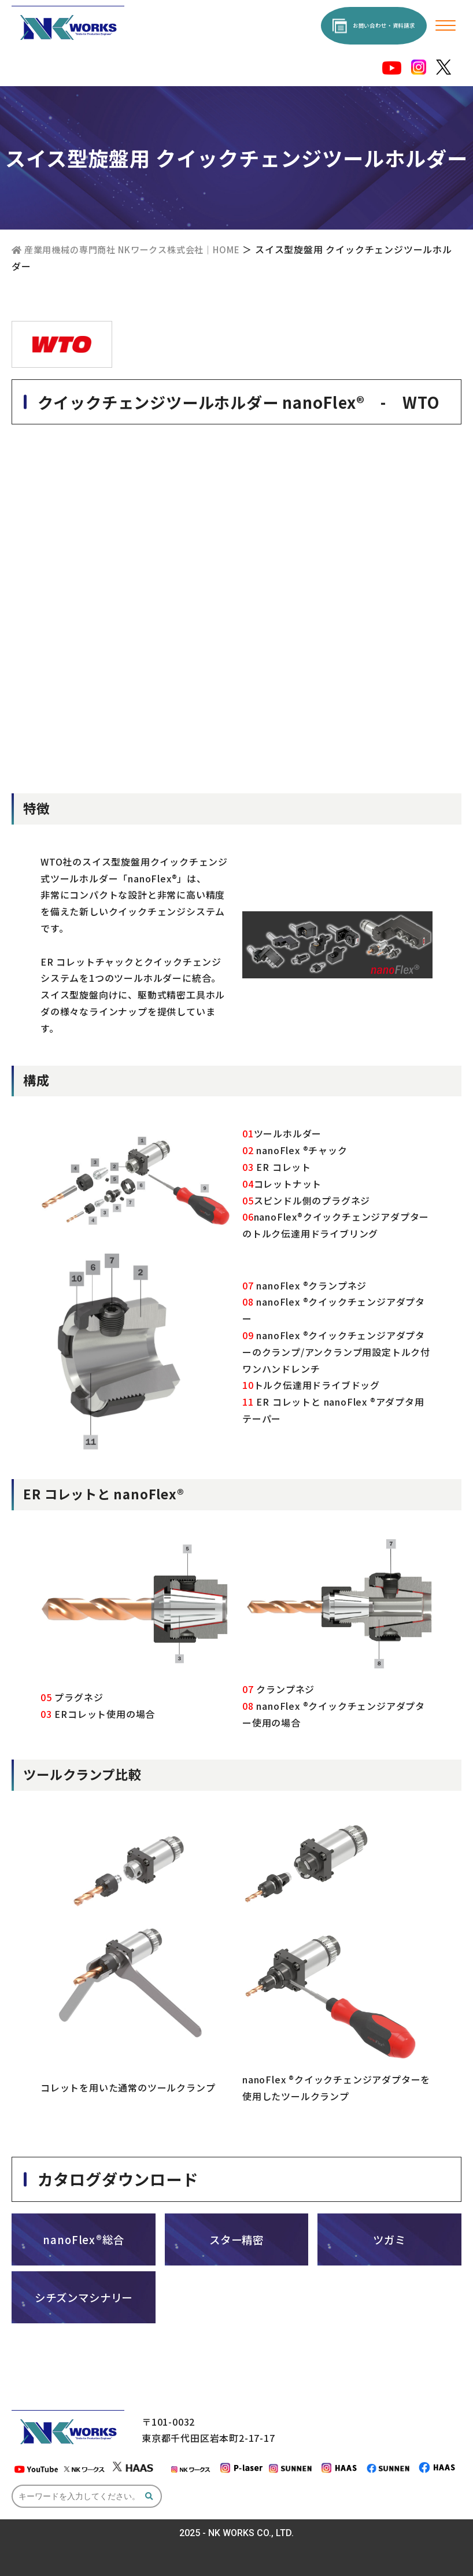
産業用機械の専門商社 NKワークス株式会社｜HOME (134, 249)
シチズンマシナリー (83, 2296)
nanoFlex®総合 (84, 2238)
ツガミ (389, 2238)
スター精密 (236, 2238)
